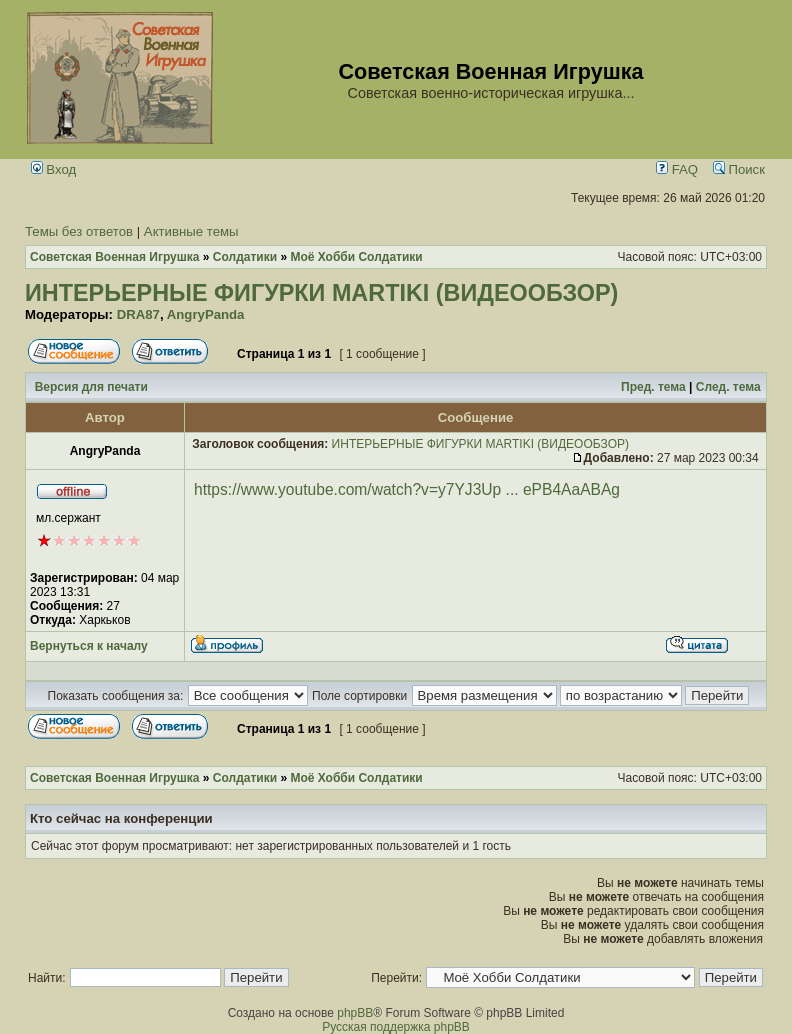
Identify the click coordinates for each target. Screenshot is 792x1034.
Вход (54, 169)
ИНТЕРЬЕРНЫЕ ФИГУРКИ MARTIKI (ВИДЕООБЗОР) (321, 293)
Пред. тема (653, 387)
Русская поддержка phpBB (396, 1027)
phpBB (355, 1013)
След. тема (728, 387)
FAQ (677, 169)
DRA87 (138, 314)
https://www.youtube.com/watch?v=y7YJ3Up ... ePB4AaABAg (407, 489)
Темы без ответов (79, 231)
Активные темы (191, 231)
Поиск (739, 169)
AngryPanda (206, 314)
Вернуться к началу (89, 646)
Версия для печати (91, 387)
